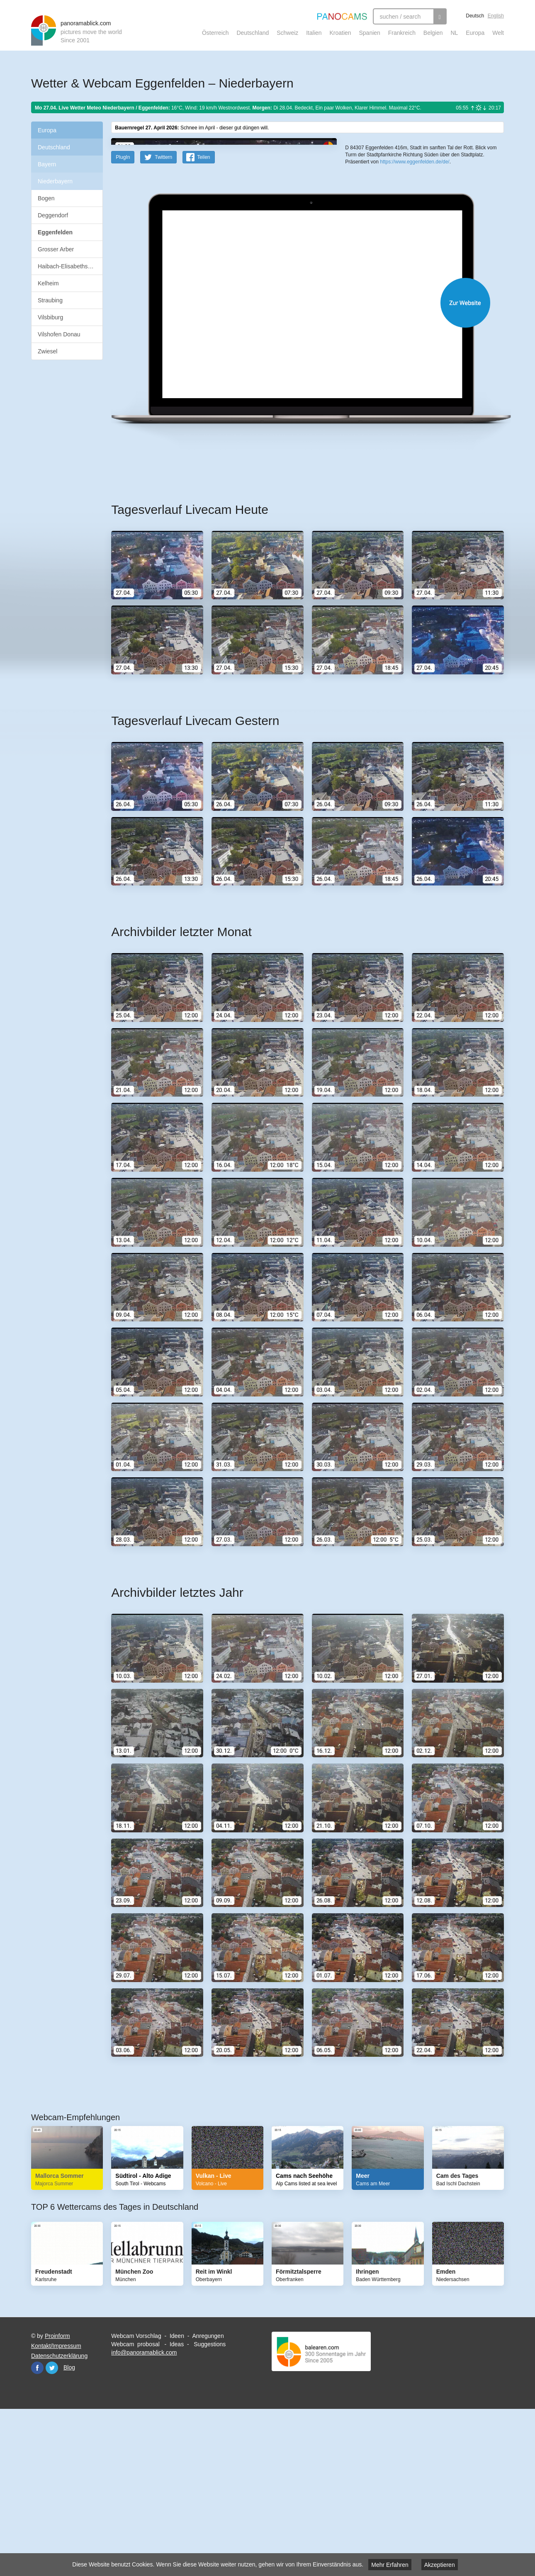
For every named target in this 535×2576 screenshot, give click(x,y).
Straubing (50, 300)
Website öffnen (297, 465)
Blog (69, 2529)
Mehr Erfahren (389, 2564)
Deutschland (252, 33)
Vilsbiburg (50, 317)
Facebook (37, 2530)
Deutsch (475, 16)
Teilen (203, 319)
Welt (498, 33)
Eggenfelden (55, 232)
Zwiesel (47, 351)
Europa (475, 33)
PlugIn (123, 319)
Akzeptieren (439, 2564)
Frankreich (402, 33)
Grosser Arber (56, 249)
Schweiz (287, 33)
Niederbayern (55, 181)
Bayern (47, 164)
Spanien (369, 33)
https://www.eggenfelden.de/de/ (414, 303)
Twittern (163, 319)
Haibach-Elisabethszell (67, 266)
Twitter (52, 2530)
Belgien (433, 33)
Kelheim (48, 283)
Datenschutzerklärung (59, 2518)
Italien (313, 33)
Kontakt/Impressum (56, 2508)
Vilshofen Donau (59, 334)
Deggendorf (53, 215)
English (496, 16)
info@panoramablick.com (144, 2514)
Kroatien (340, 33)
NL (454, 33)
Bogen (46, 198)
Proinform (57, 2498)
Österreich (215, 33)
